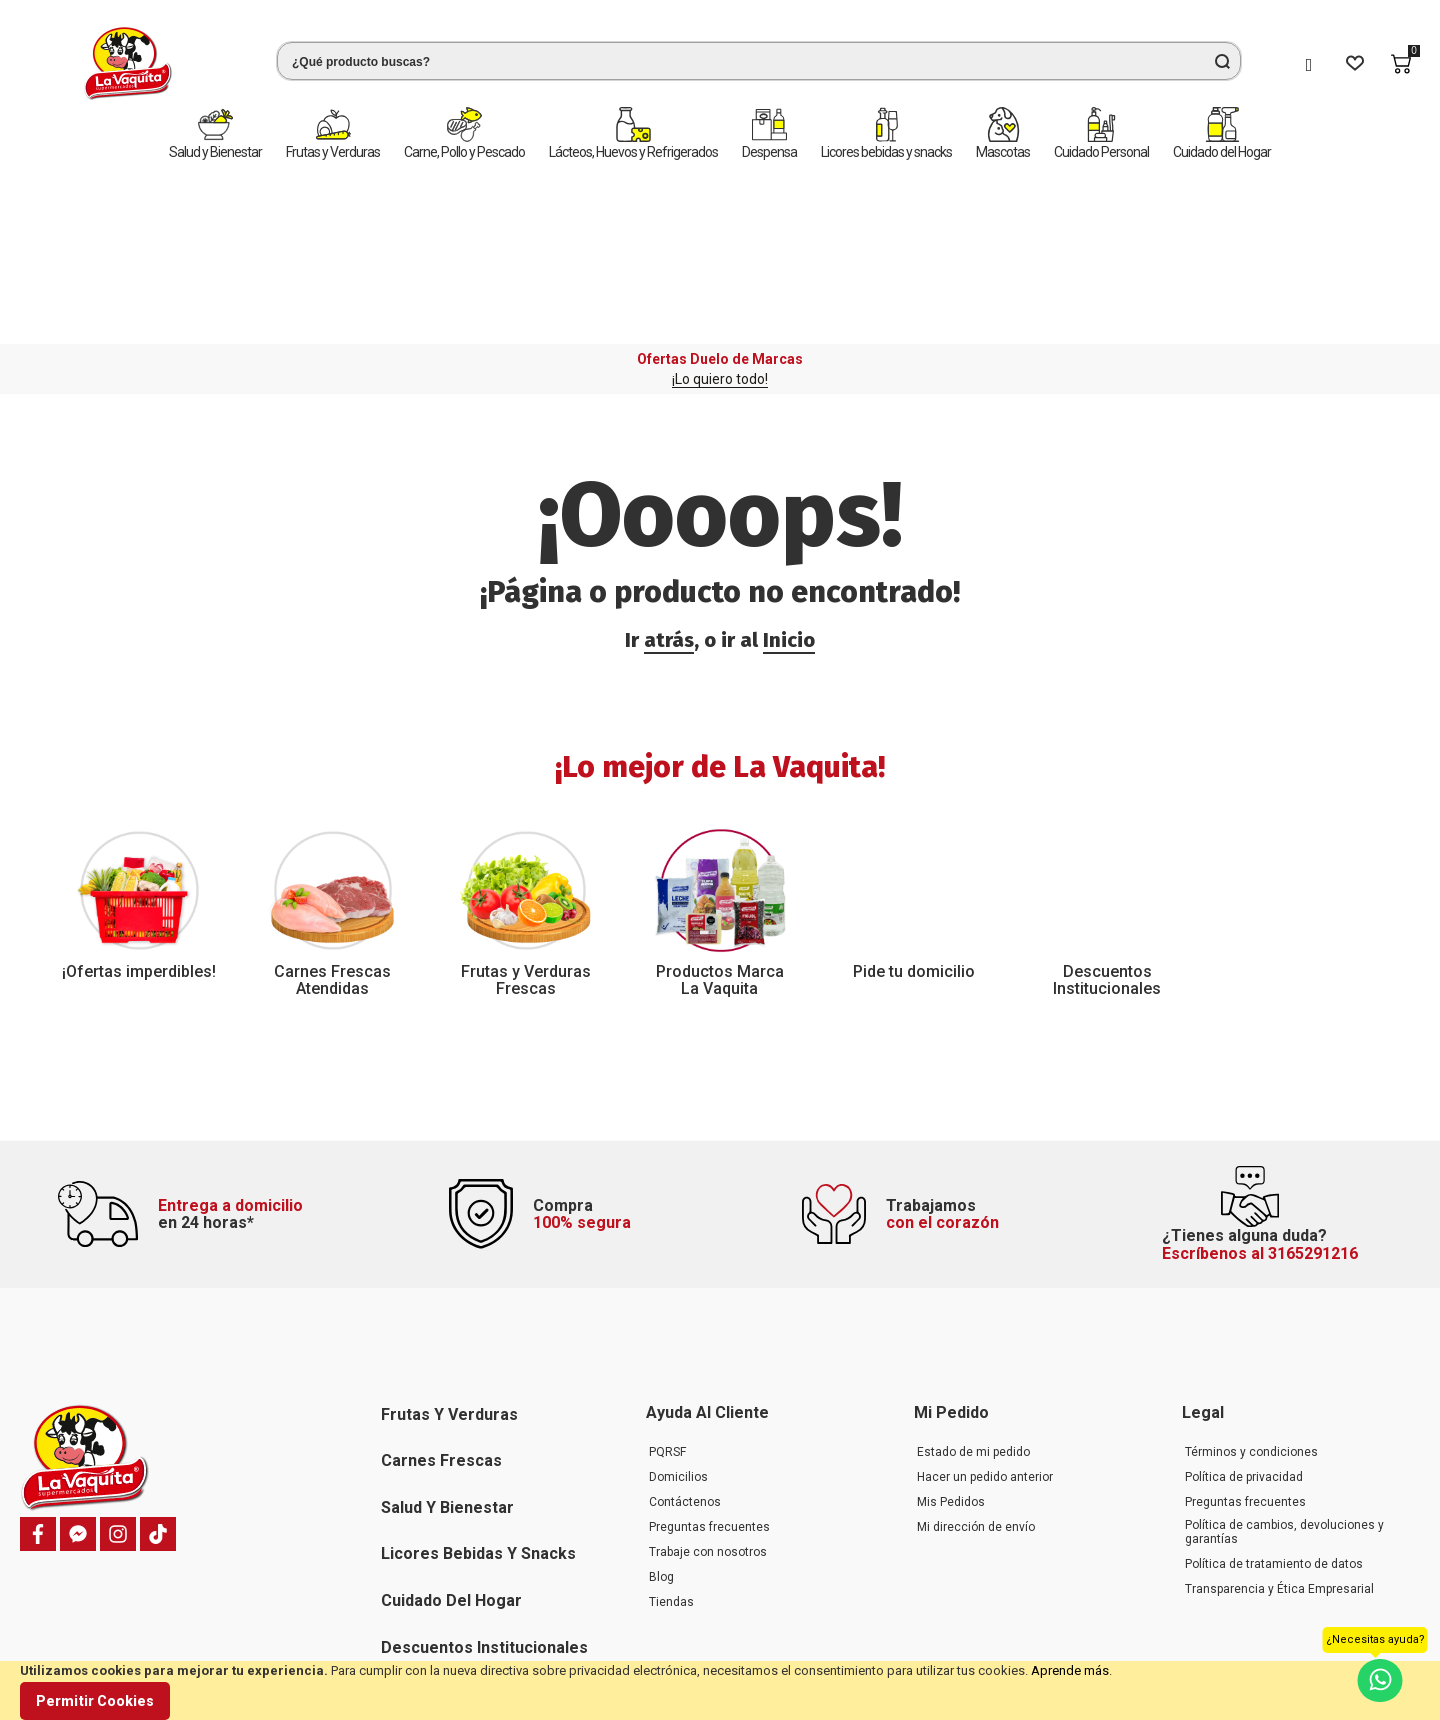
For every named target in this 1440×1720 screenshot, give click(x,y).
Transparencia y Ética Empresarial (1279, 1432)
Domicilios (678, 1320)
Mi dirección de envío (976, 1370)
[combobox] (726, 61)
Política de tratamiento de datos (1274, 1407)
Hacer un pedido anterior (985, 1320)
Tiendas (671, 1445)
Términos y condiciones (1251, 1295)
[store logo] (95, 63)
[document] (720, 1690)
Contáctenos (685, 1345)
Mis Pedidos (951, 1345)
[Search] (1222, 61)
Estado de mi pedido (973, 1295)
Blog (661, 1420)
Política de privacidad (1244, 1320)
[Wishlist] (1355, 64)
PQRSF (667, 1295)
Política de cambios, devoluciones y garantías (1284, 1375)
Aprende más (1070, 1670)
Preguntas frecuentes (709, 1370)
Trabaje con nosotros (708, 1395)
